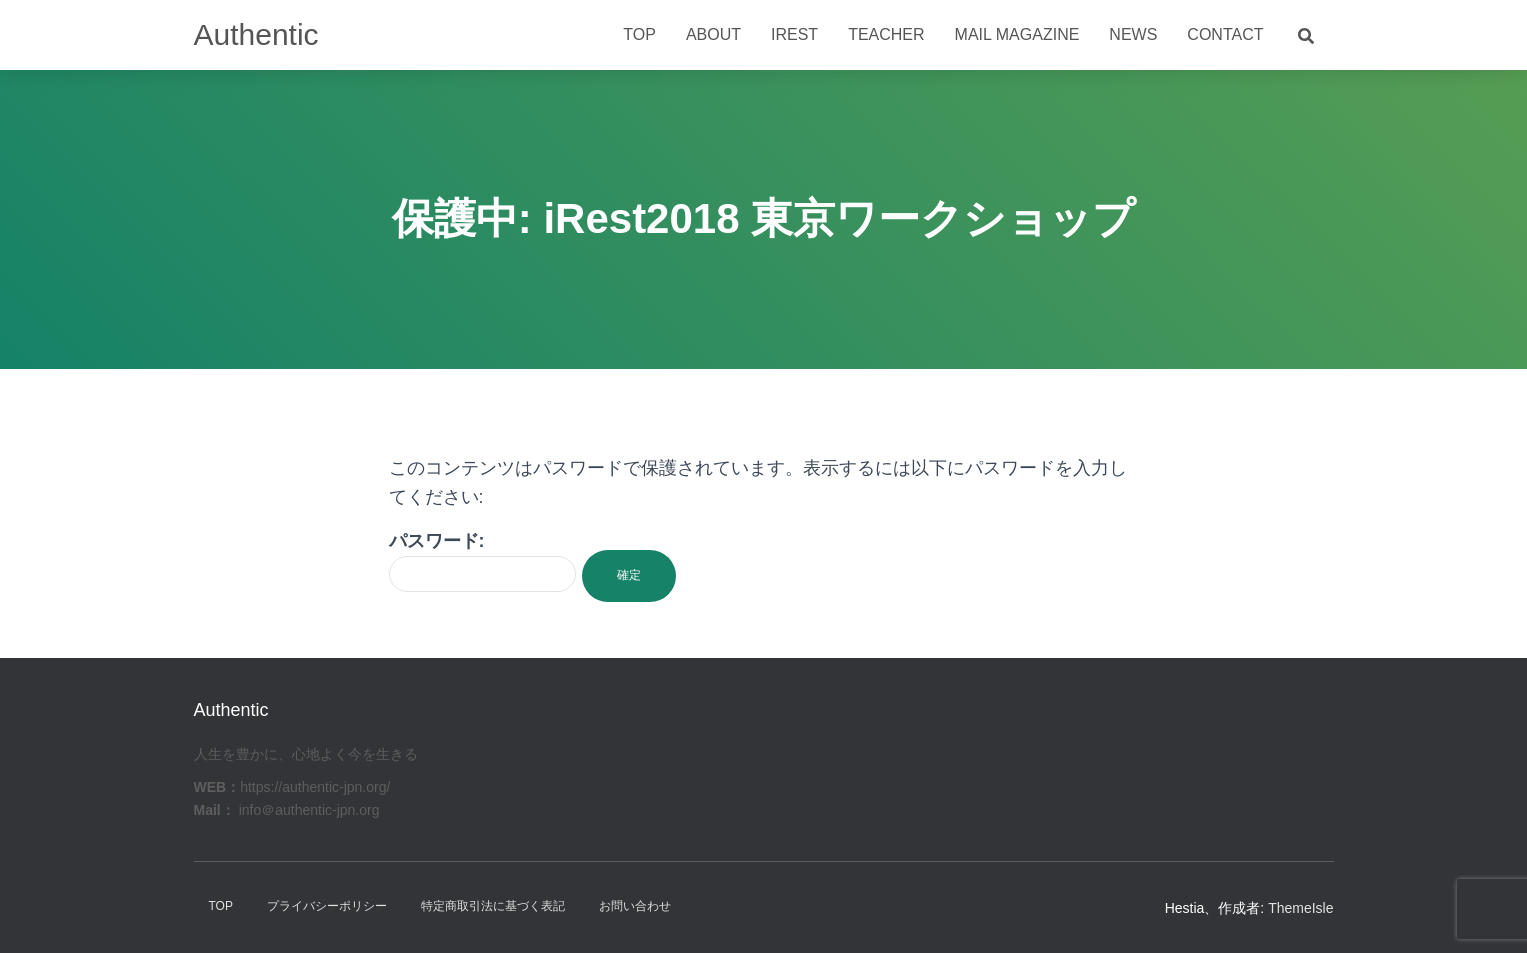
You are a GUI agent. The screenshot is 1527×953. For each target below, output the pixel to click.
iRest (794, 34)
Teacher (886, 34)
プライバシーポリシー (327, 906)
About (713, 34)
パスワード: (482, 561)
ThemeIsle (1300, 908)
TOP (221, 906)
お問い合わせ (635, 906)
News (1133, 34)
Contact (1225, 34)
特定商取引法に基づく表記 (493, 906)
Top (639, 34)
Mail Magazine (1017, 34)
